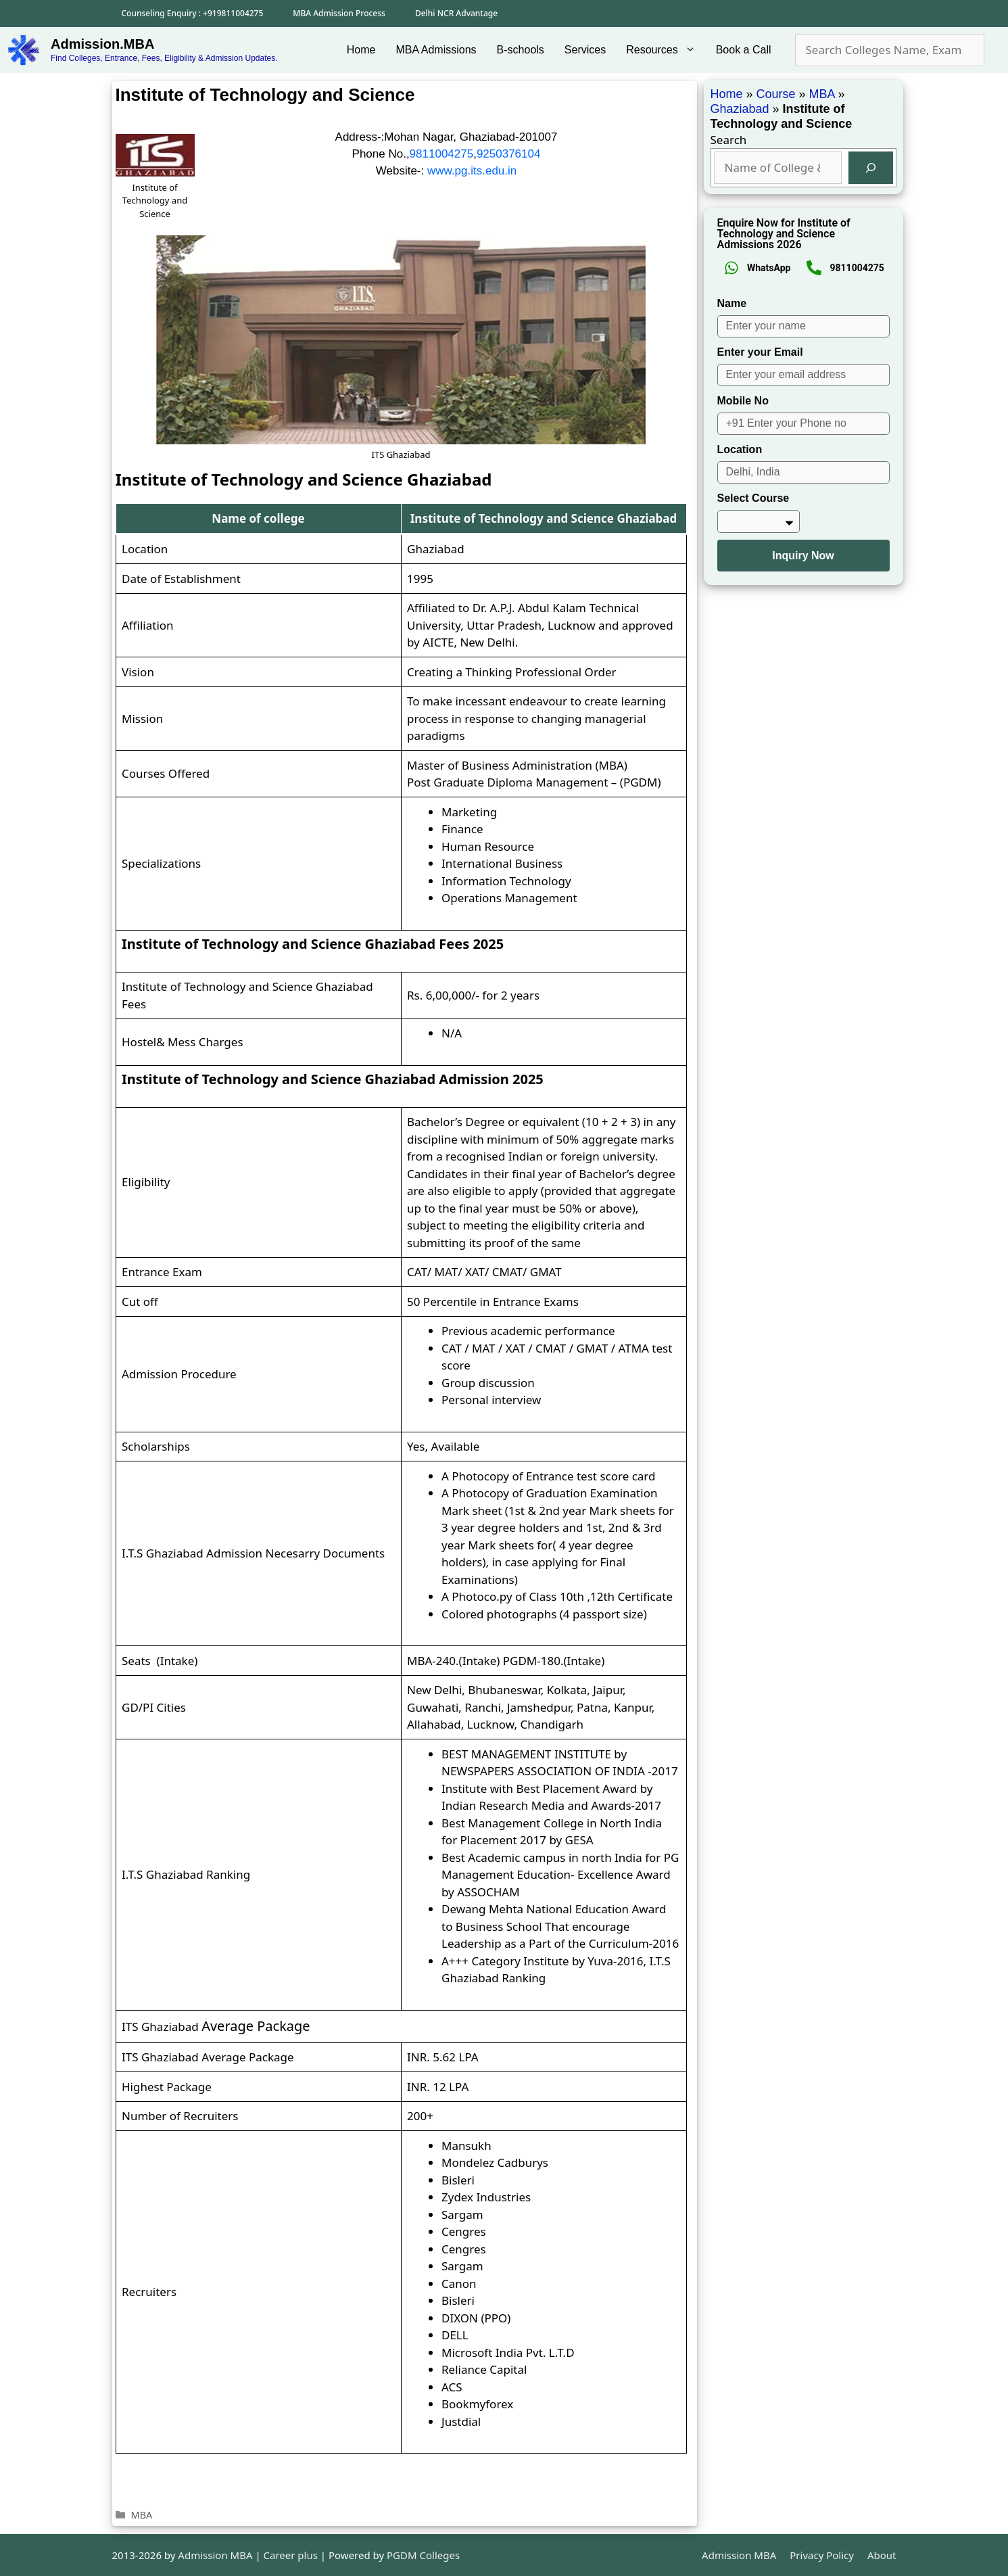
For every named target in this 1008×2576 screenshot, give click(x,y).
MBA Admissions (435, 49)
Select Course (753, 498)
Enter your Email (760, 352)
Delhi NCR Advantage (456, 13)
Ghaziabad (740, 109)
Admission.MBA (102, 44)
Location (740, 449)
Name (732, 303)
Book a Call (743, 49)
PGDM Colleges (423, 2555)
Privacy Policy (822, 2555)
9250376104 (509, 153)
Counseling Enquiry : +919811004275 (193, 13)
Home (361, 49)
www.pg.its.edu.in (472, 170)
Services (585, 49)
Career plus (291, 2555)
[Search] (870, 167)
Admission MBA (739, 2555)
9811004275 (442, 153)
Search (729, 139)
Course (776, 94)
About (881, 2555)
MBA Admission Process (339, 13)
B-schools (520, 49)
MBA (142, 2514)
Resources (665, 50)
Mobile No (743, 400)
